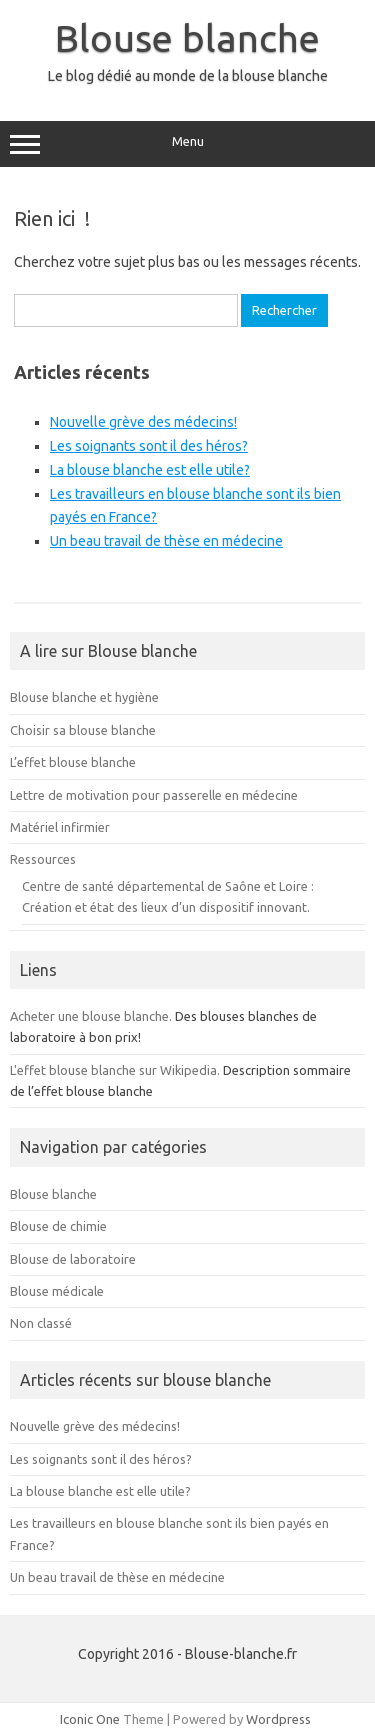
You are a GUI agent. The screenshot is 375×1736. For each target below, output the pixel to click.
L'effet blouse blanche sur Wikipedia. (115, 1070)
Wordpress (278, 1719)
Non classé (41, 1323)
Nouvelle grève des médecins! (143, 422)
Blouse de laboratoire (73, 1259)
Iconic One (90, 1719)
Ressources (43, 859)
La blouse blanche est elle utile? (150, 470)
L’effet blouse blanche (73, 762)
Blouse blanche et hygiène (84, 697)
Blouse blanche (187, 38)
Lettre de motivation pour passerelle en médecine (154, 795)
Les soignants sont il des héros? (149, 446)
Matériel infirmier (60, 827)
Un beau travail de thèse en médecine (166, 541)
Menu (187, 144)
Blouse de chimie (58, 1226)
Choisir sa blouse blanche (83, 730)
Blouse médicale (57, 1291)
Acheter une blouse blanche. (91, 1016)
